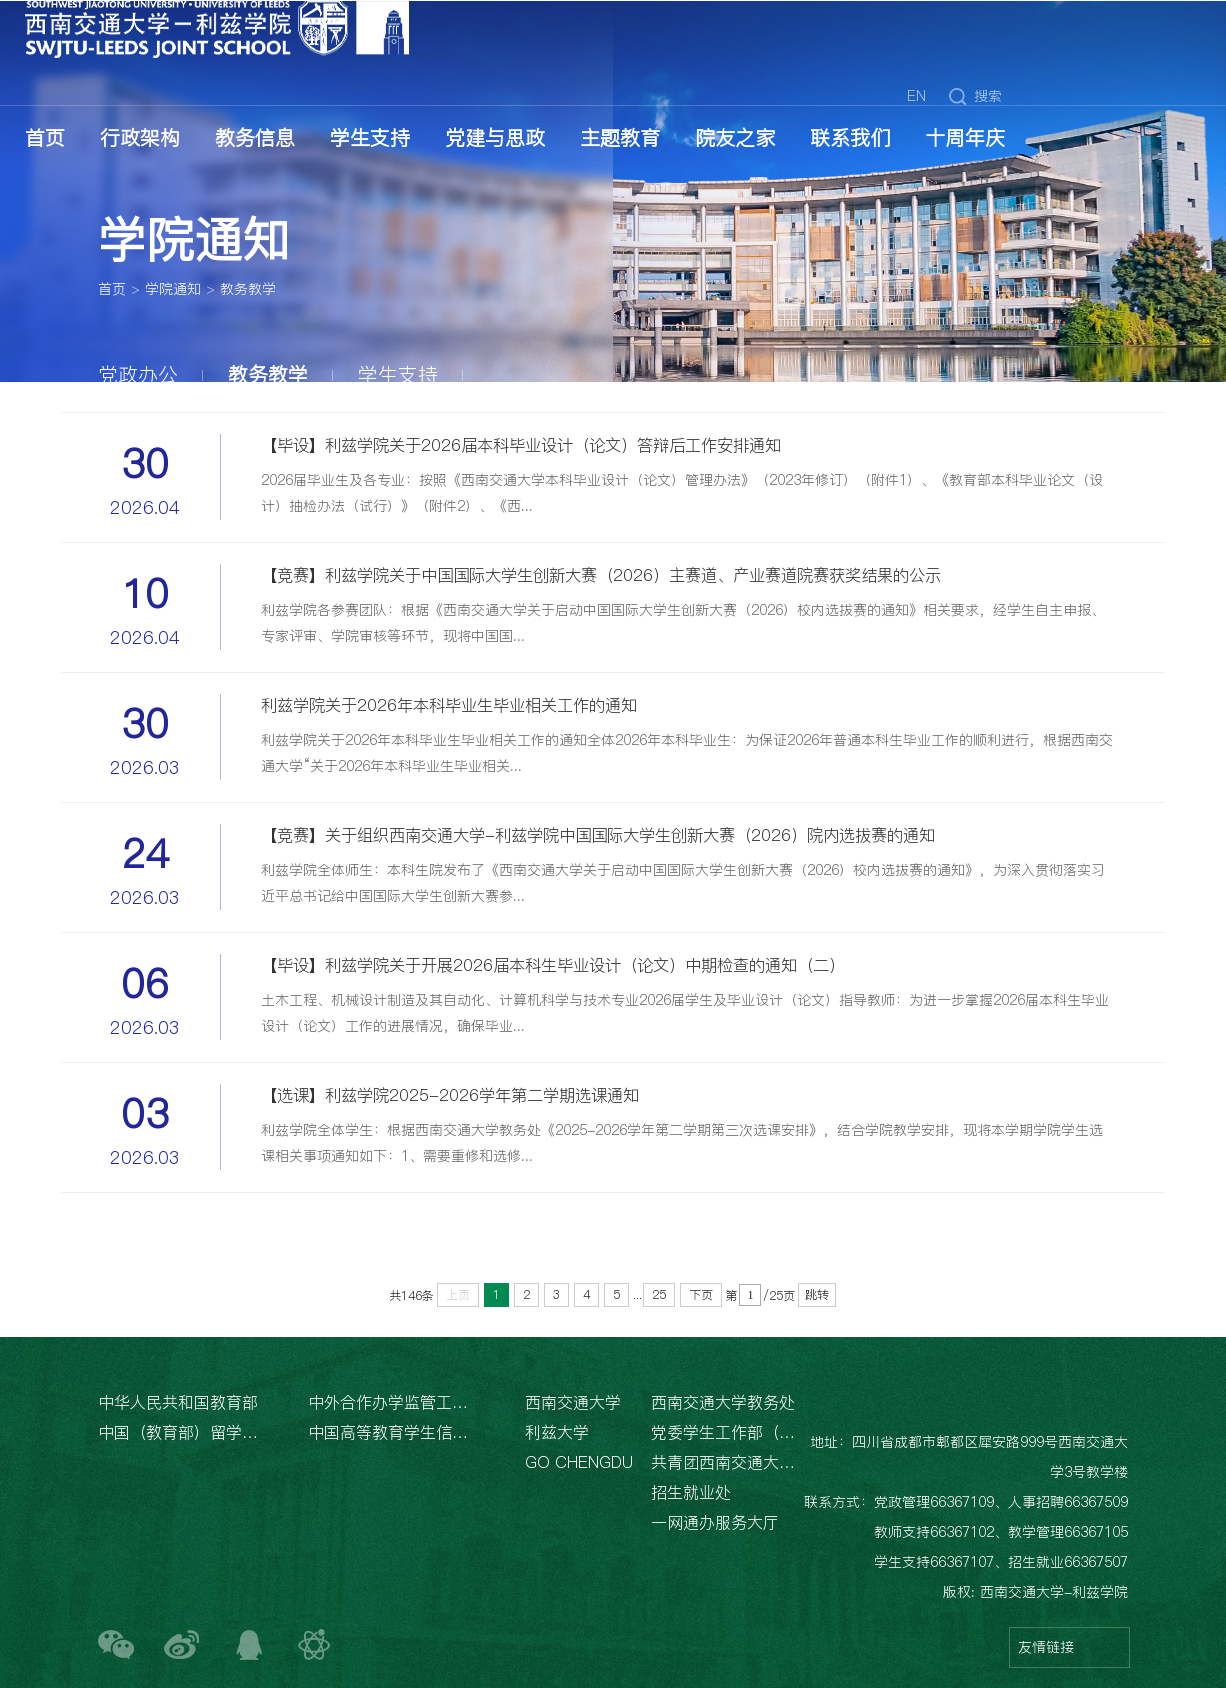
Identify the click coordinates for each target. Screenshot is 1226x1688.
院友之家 (735, 138)
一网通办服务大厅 (715, 1522)
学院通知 (173, 290)
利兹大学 (557, 1432)
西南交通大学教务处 (723, 1402)
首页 (45, 138)
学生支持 (370, 138)
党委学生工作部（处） (724, 1432)
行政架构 (140, 138)
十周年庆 (965, 138)
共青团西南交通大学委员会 (724, 1462)
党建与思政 (495, 138)
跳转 (817, 1294)
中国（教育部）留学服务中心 (182, 1432)
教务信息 (255, 138)
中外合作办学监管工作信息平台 (392, 1402)
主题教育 (620, 138)
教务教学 (248, 290)
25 (659, 1294)
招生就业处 (691, 1492)
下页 (701, 1294)
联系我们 (850, 138)
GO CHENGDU (579, 1462)
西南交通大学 (573, 1402)
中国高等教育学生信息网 (392, 1432)
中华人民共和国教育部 (178, 1402)
